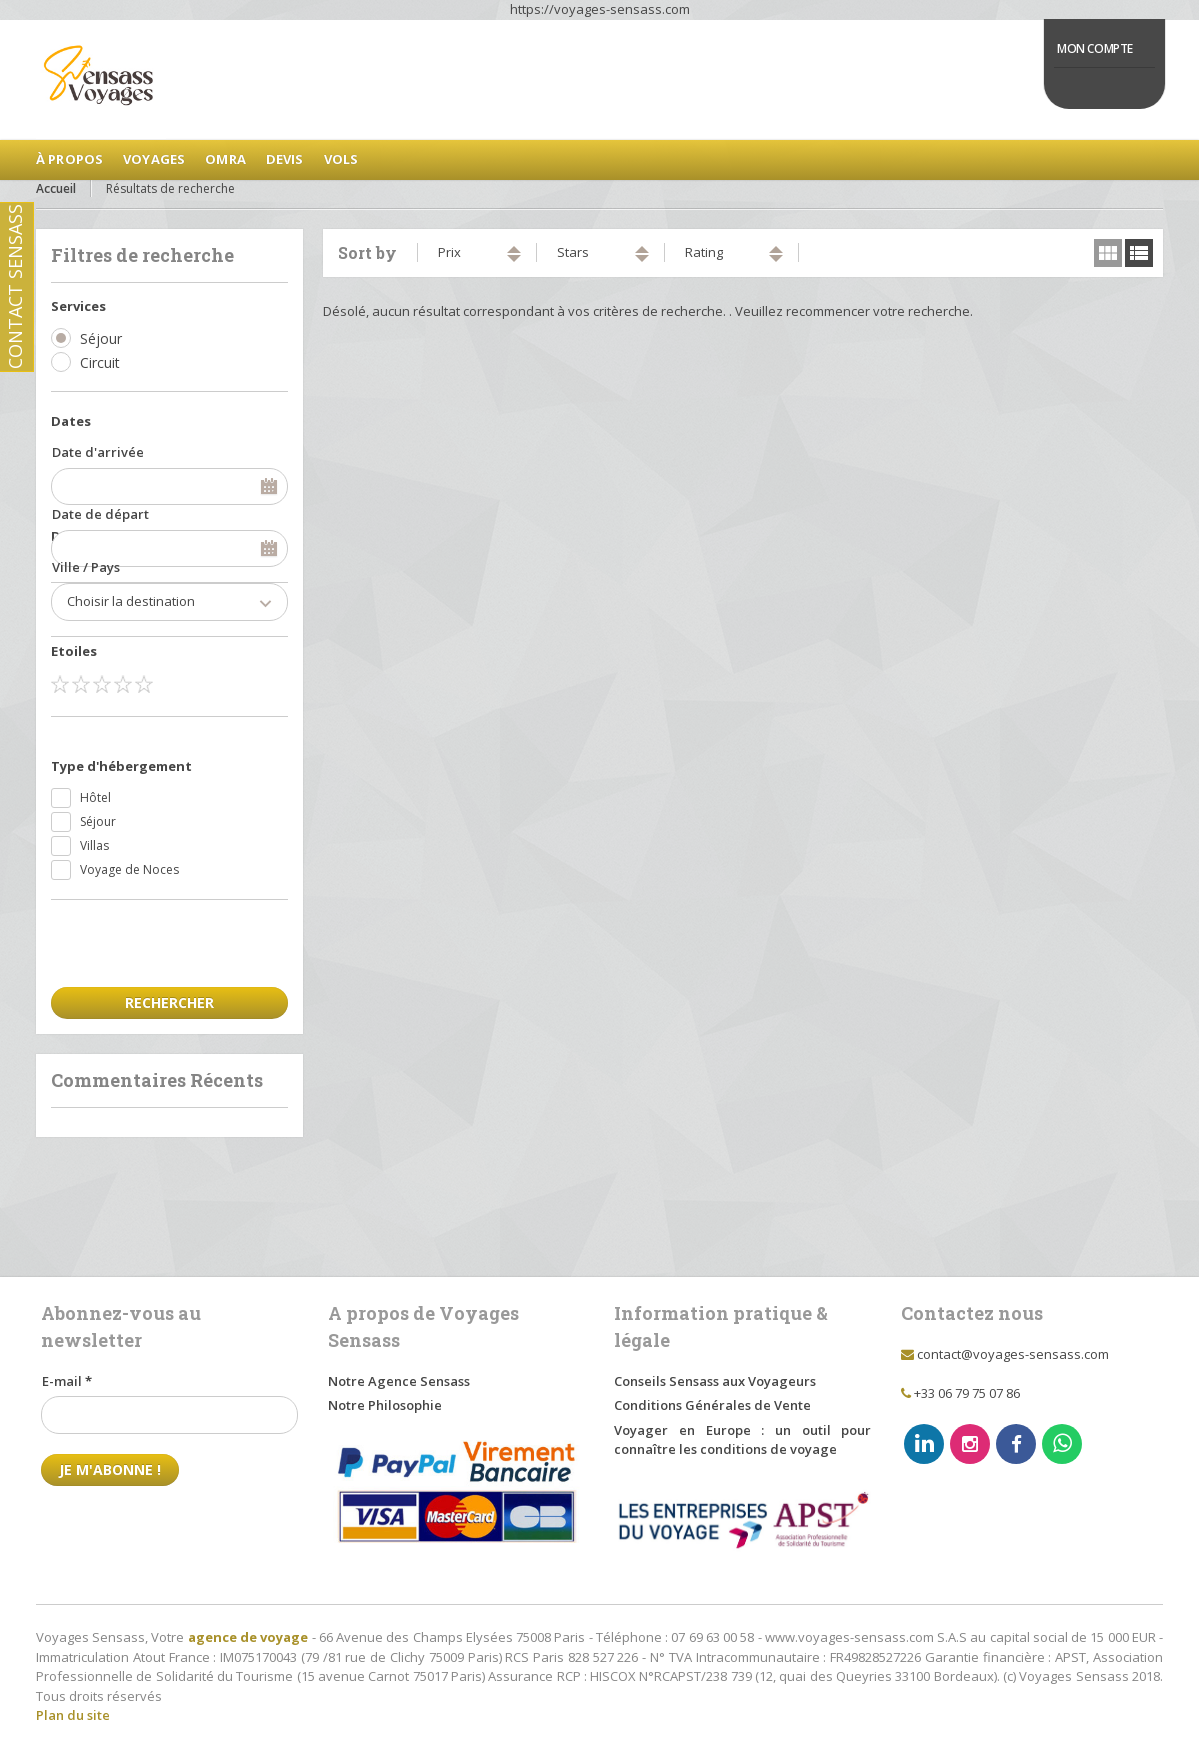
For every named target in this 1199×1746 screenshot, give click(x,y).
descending (514, 258)
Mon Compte (1095, 48)
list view (1139, 253)
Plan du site (73, 1715)
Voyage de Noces (129, 869)
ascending (514, 249)
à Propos (69, 159)
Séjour (101, 338)
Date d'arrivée (98, 452)
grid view (1108, 253)
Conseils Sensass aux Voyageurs (715, 1381)
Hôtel (95, 797)
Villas (94, 845)
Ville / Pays (86, 567)
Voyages (154, 159)
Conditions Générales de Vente (712, 1405)
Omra (225, 159)
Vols (341, 159)
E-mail (67, 1381)
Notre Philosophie (385, 1405)
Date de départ (100, 514)
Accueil (56, 188)
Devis (285, 159)
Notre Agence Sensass (399, 1381)
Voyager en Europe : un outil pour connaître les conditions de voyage (742, 1440)
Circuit (100, 362)
